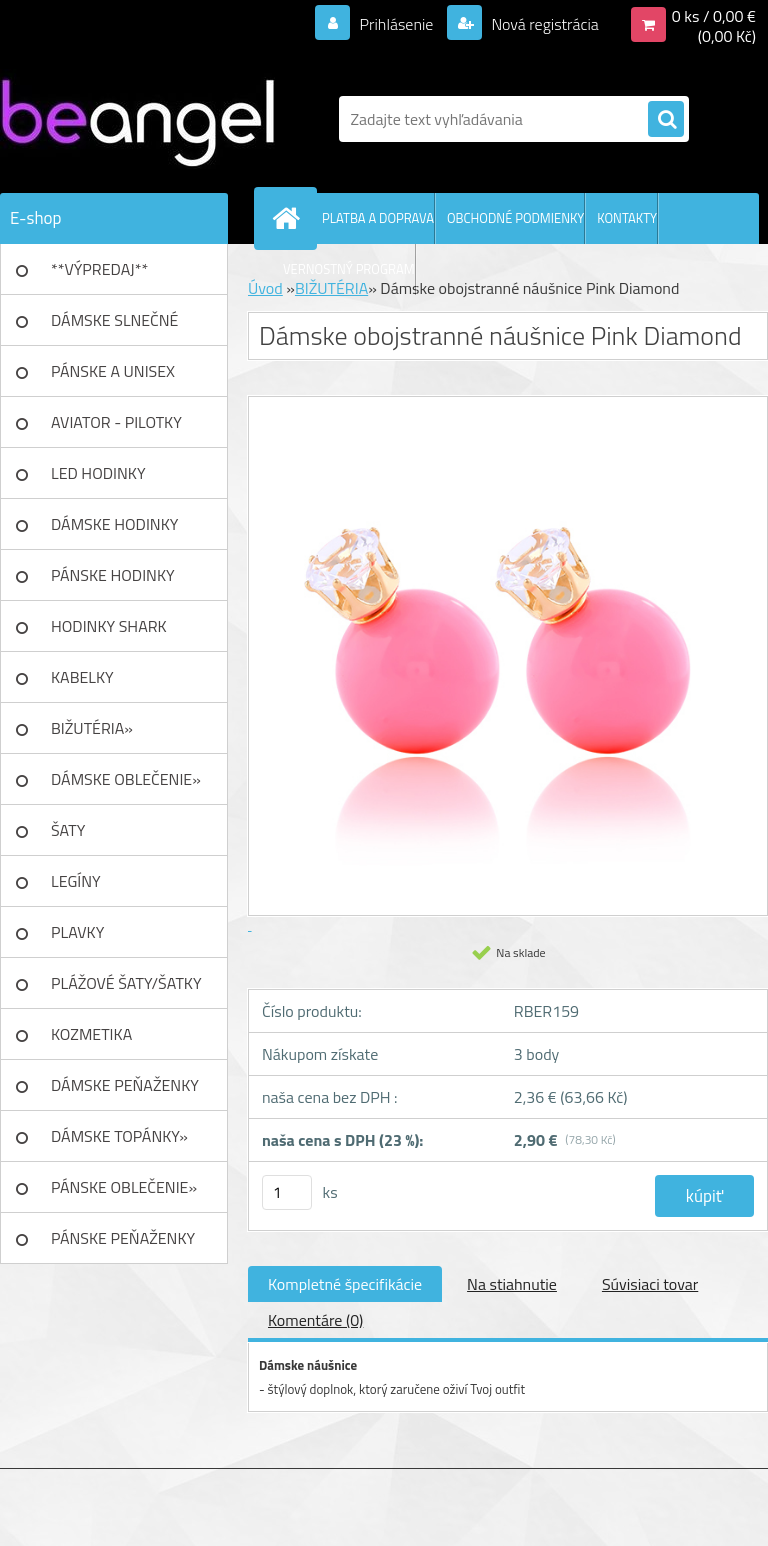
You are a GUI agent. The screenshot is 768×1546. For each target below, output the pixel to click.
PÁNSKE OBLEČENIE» (124, 1187)
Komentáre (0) (315, 1320)
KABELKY (82, 677)
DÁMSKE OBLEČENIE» (126, 779)
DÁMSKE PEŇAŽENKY (125, 1085)
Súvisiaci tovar (650, 1284)
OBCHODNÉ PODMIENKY (515, 218)
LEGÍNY (76, 881)
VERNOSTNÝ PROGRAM (349, 269)
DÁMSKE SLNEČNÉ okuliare (114, 327)
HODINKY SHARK (109, 626)
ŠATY (68, 830)
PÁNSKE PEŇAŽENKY (123, 1238)
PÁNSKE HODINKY (113, 575)
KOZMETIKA (91, 1034)
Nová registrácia (543, 24)
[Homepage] (290, 218)
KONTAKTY (627, 218)
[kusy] (287, 1192)
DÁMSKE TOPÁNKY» (119, 1136)
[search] (666, 120)
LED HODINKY (98, 473)
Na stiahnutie (512, 1284)
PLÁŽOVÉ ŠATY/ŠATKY (126, 983)
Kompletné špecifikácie (345, 1284)
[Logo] (137, 119)
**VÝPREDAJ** (99, 269)
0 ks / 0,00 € (714, 16)
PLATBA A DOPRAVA (378, 218)
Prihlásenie (396, 24)
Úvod (265, 288)
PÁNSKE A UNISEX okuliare (113, 378)
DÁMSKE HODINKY (114, 524)
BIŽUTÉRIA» (92, 728)
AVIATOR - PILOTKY (116, 422)
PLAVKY (77, 932)
